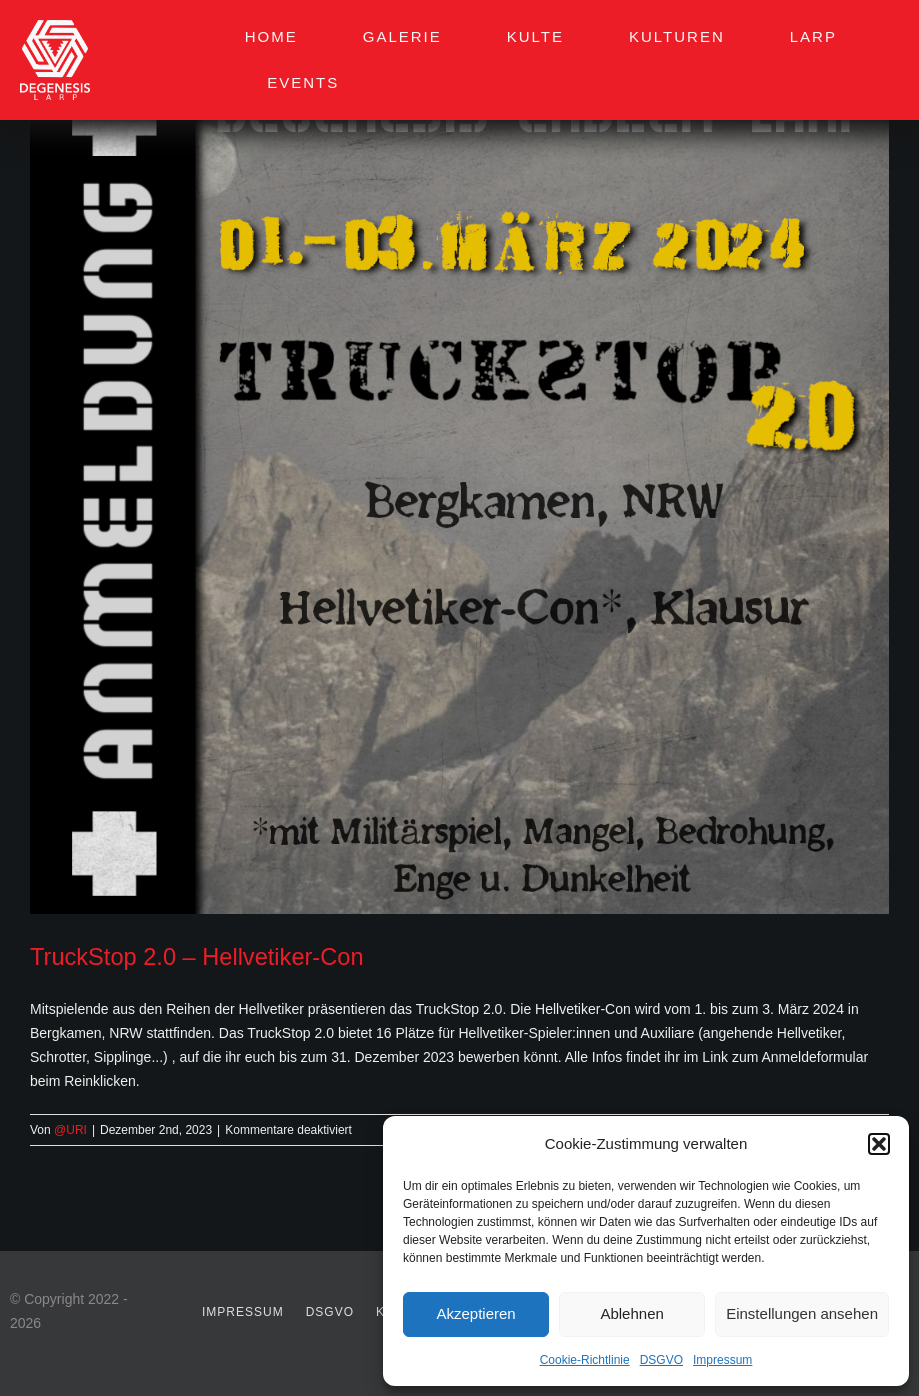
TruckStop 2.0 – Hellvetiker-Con (197, 957)
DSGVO (661, 1360)
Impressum (722, 1360)
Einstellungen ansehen (802, 1313)
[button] (879, 1144)
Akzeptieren (475, 1313)
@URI (70, 1130)
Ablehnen (631, 1313)
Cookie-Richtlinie (585, 1360)
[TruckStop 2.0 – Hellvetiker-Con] (459, 484)
